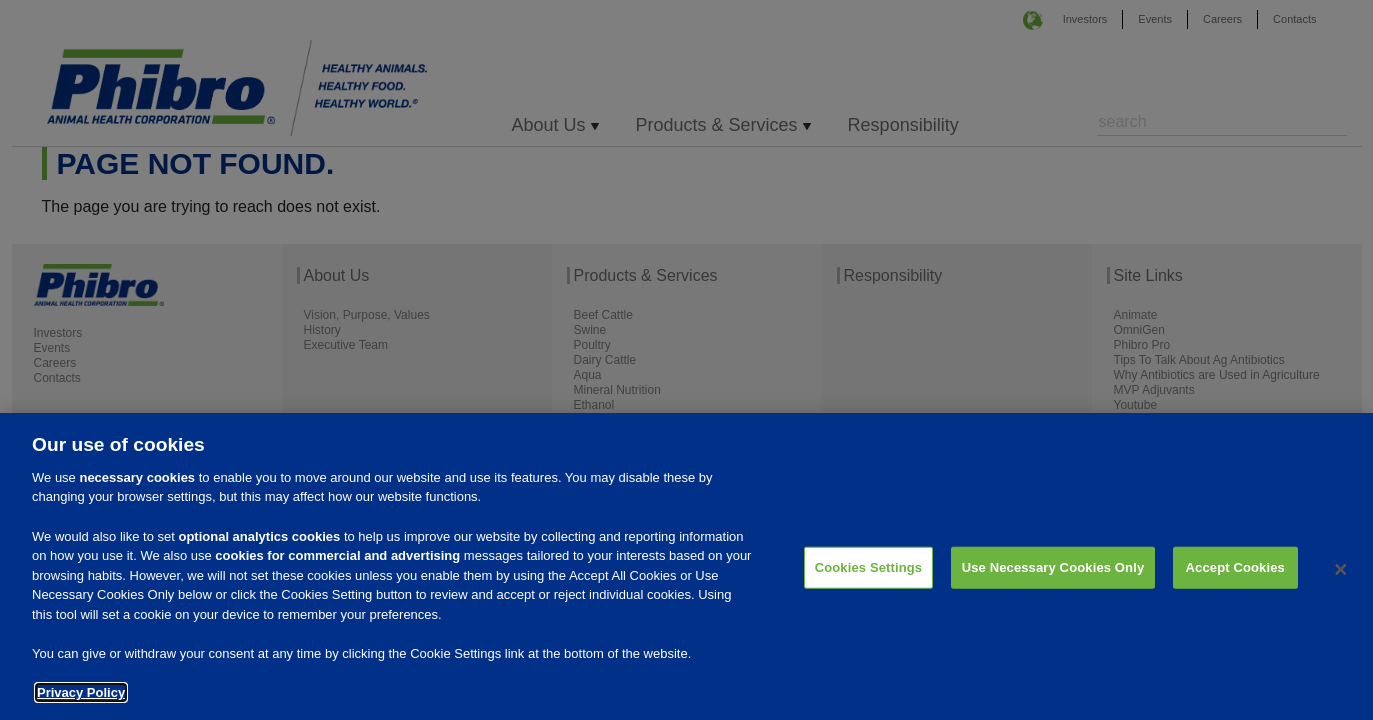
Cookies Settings (869, 576)
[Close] (1341, 578)
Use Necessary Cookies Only (1053, 576)
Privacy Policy (81, 701)
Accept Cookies (1235, 576)
